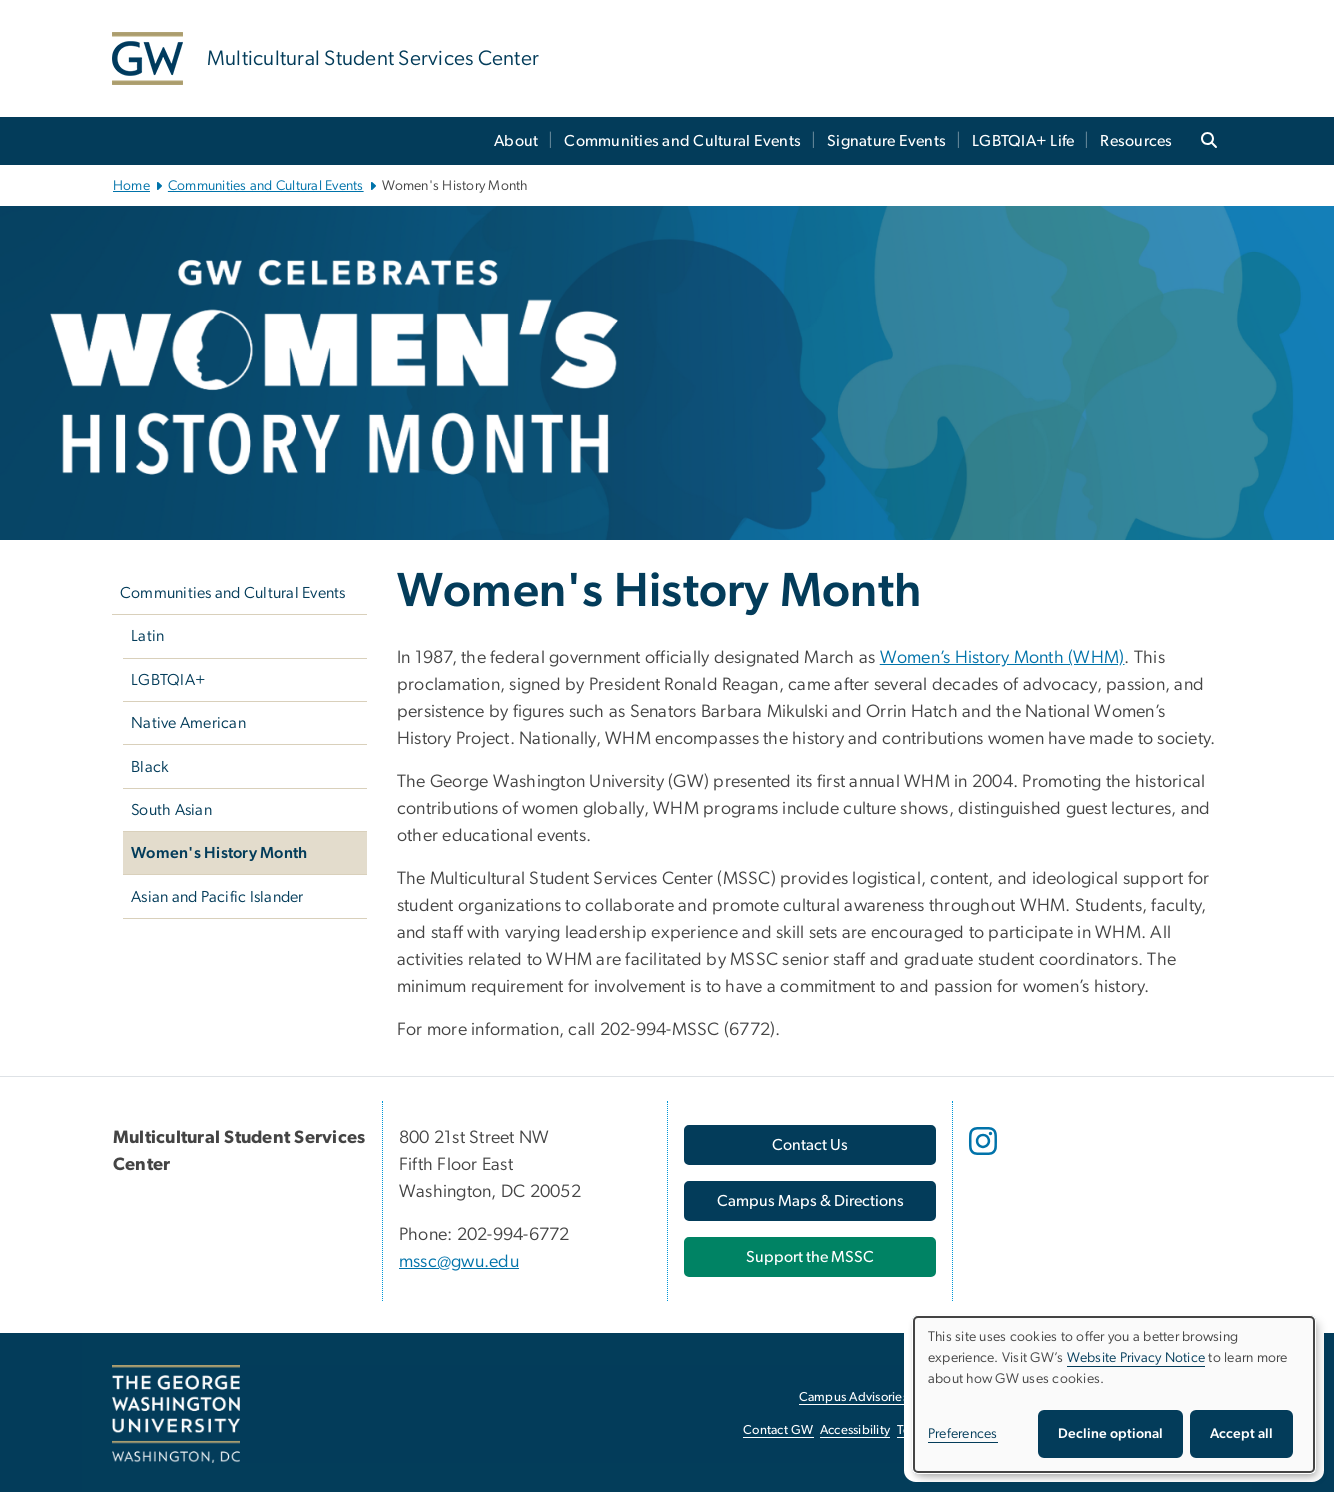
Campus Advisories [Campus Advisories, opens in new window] (853, 1397)
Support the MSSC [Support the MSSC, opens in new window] (810, 1257)
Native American (188, 723)
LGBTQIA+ (168, 680)
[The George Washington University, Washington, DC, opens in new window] (176, 1414)
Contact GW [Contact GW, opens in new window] (778, 1430)
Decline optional (1110, 1434)
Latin (147, 636)
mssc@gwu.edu (459, 1262)
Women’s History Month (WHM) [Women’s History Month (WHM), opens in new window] (1002, 658)
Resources (1136, 141)
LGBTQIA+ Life (1023, 141)
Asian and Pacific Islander (217, 897)
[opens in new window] (985, 1156)
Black (149, 767)
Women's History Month (219, 853)
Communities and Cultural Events (682, 141)
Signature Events (886, 141)
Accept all (1241, 1434)
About (516, 141)
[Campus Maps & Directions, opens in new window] (810, 1201)
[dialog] (1114, 1394)
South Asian (171, 810)
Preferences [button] (963, 1434)
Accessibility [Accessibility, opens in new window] (855, 1430)
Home (131, 186)
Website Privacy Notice (1136, 1358)
